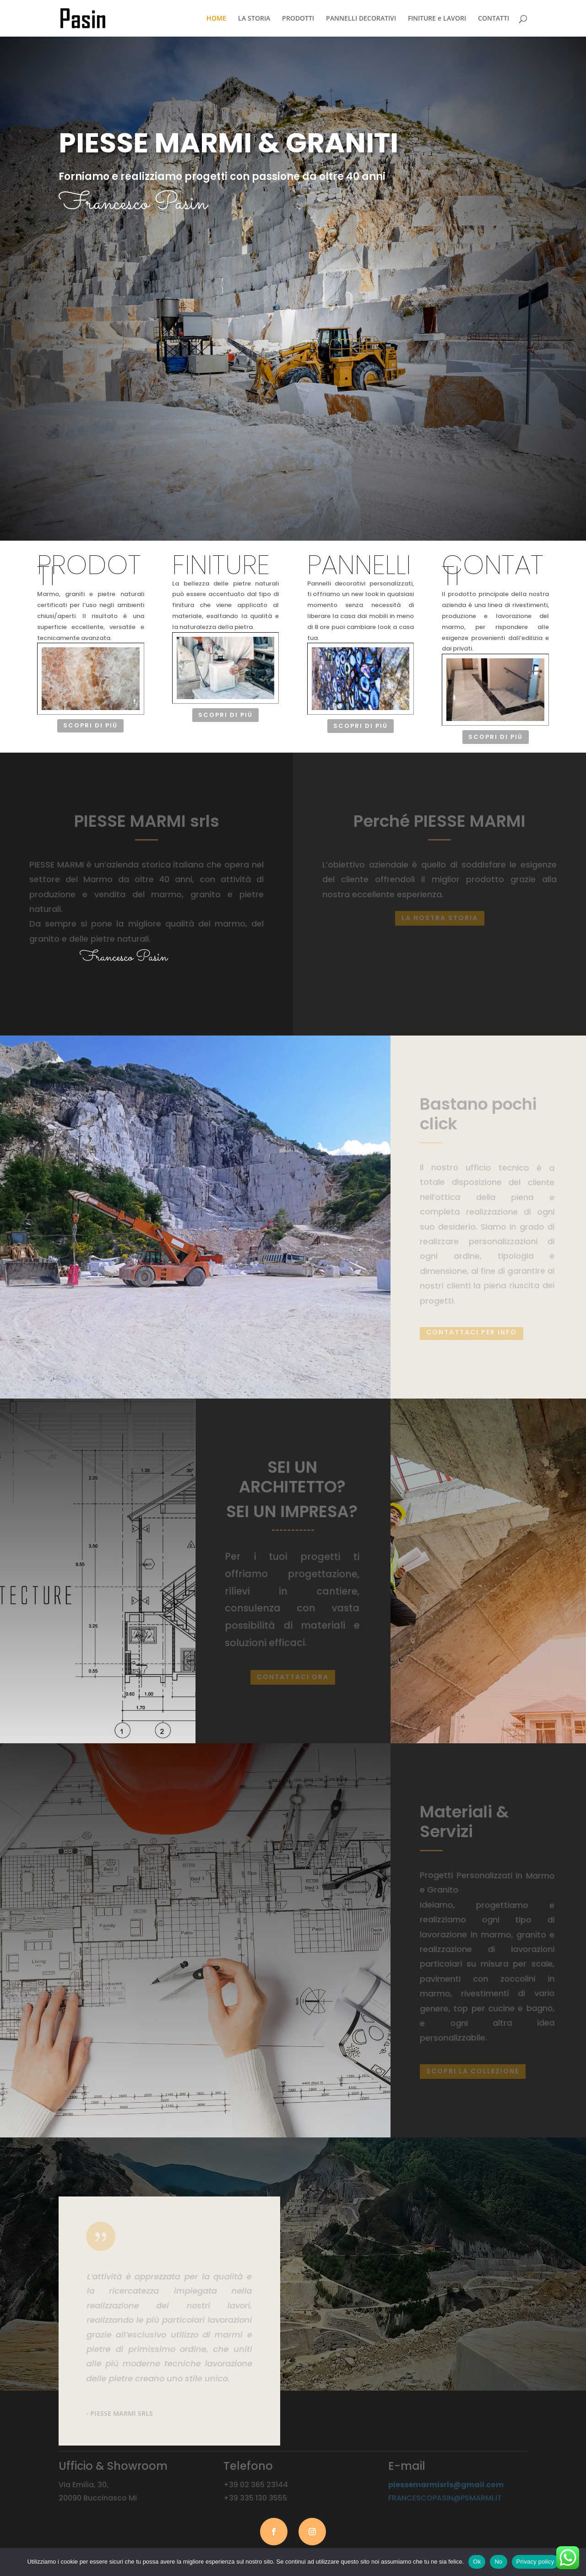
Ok (477, 2561)
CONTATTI (493, 18)
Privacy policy (535, 2561)
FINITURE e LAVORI (437, 18)
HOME (216, 18)
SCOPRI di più (94, 243)
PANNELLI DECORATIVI (361, 18)
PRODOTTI (298, 18)
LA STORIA (254, 18)
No (498, 2561)
